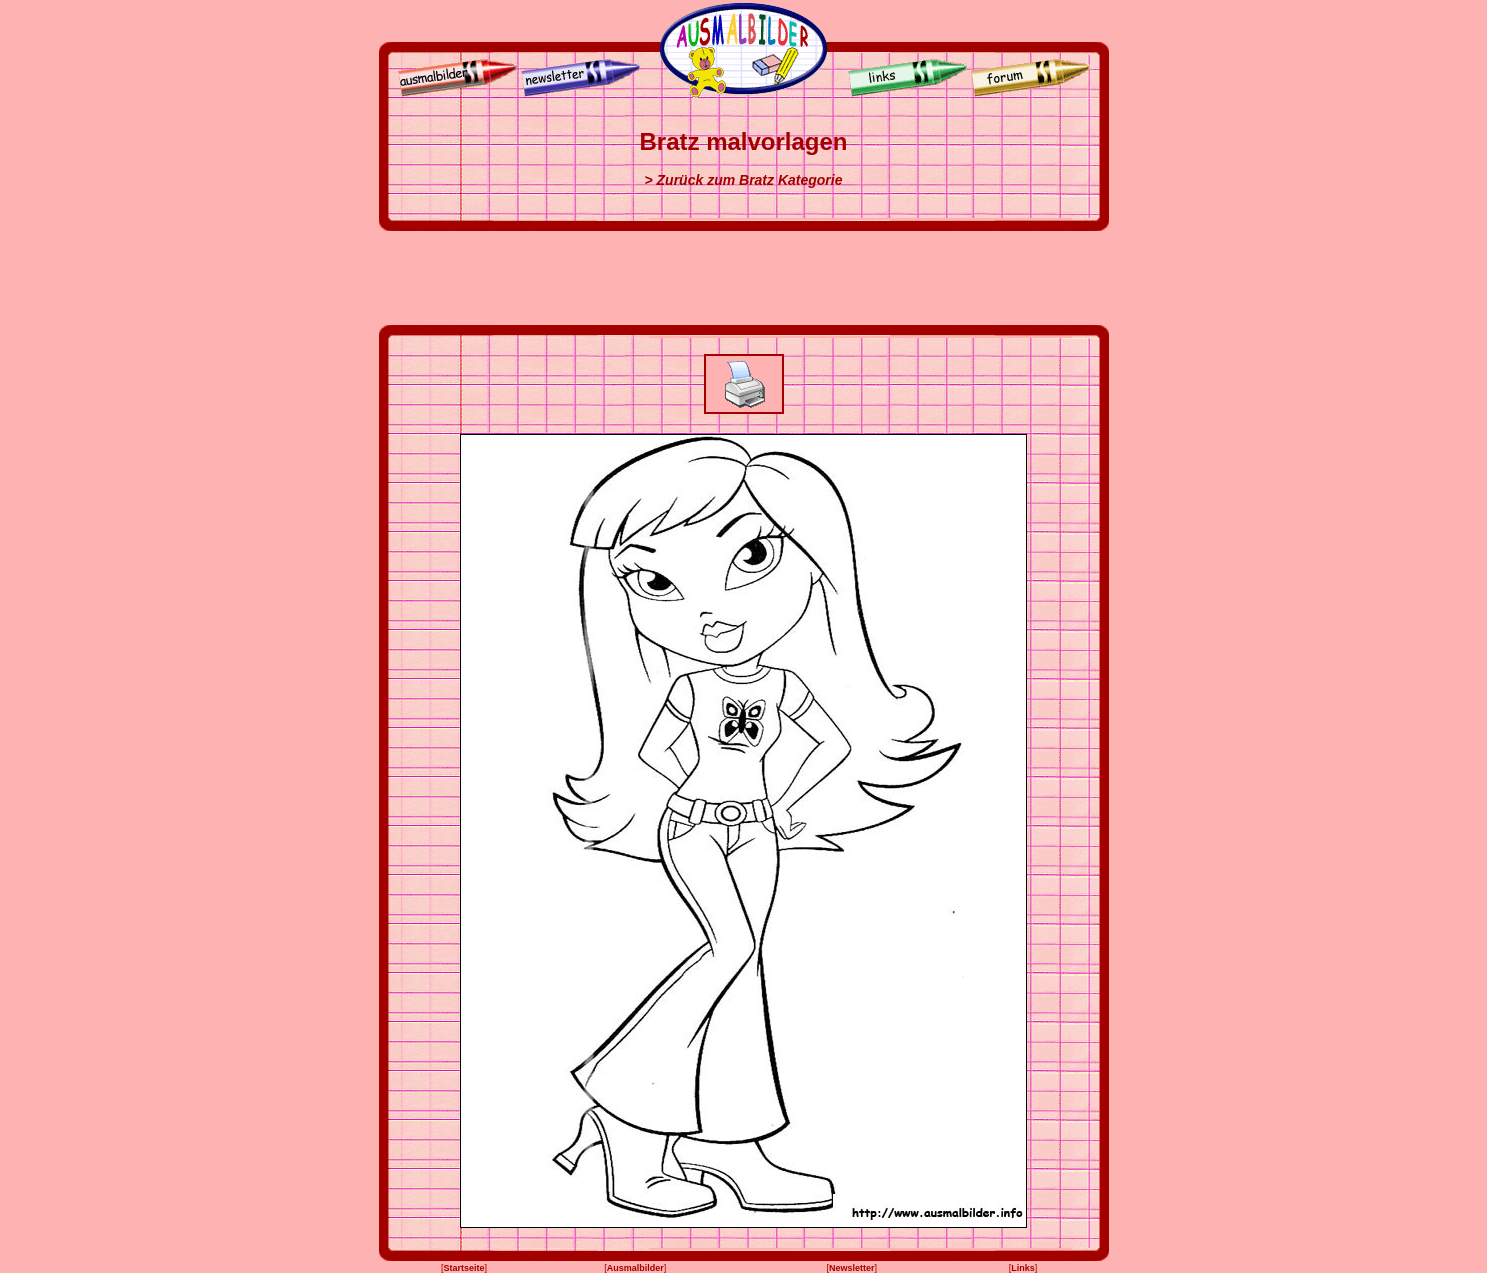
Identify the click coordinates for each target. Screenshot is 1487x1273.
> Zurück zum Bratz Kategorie (744, 180)
